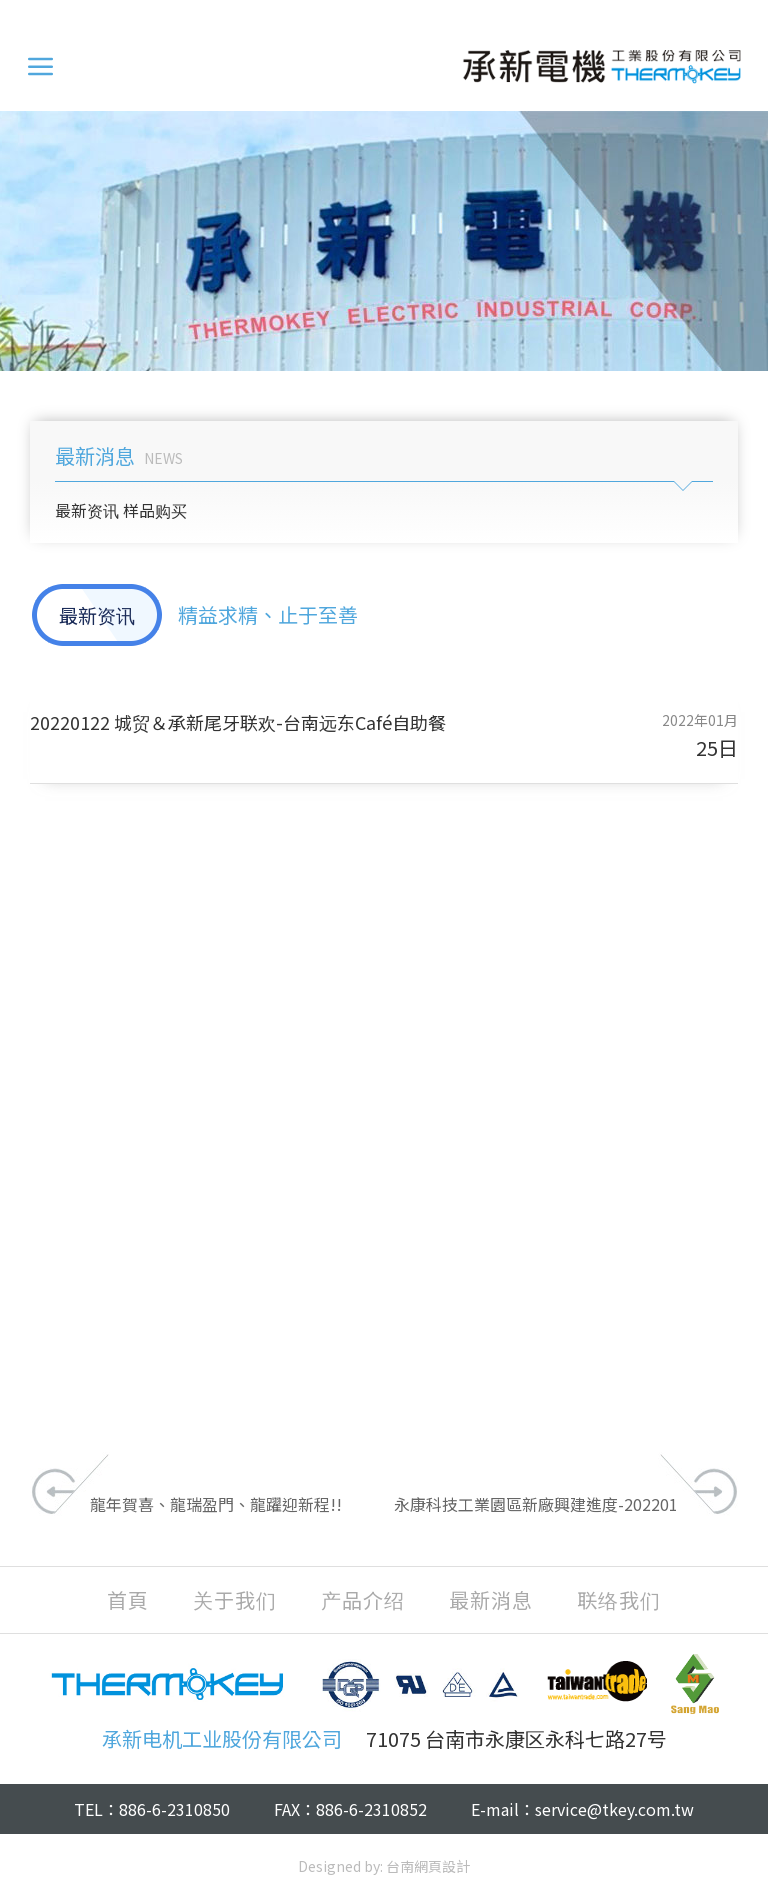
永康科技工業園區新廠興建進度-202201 (536, 1504)
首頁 (128, 1600)
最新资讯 (87, 510)
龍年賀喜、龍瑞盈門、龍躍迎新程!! (216, 1504)
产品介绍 (363, 1600)
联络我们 (619, 1600)
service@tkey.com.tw (614, 1809)
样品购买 (155, 510)
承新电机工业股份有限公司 (602, 66)
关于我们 (235, 1600)
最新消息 (491, 1600)
